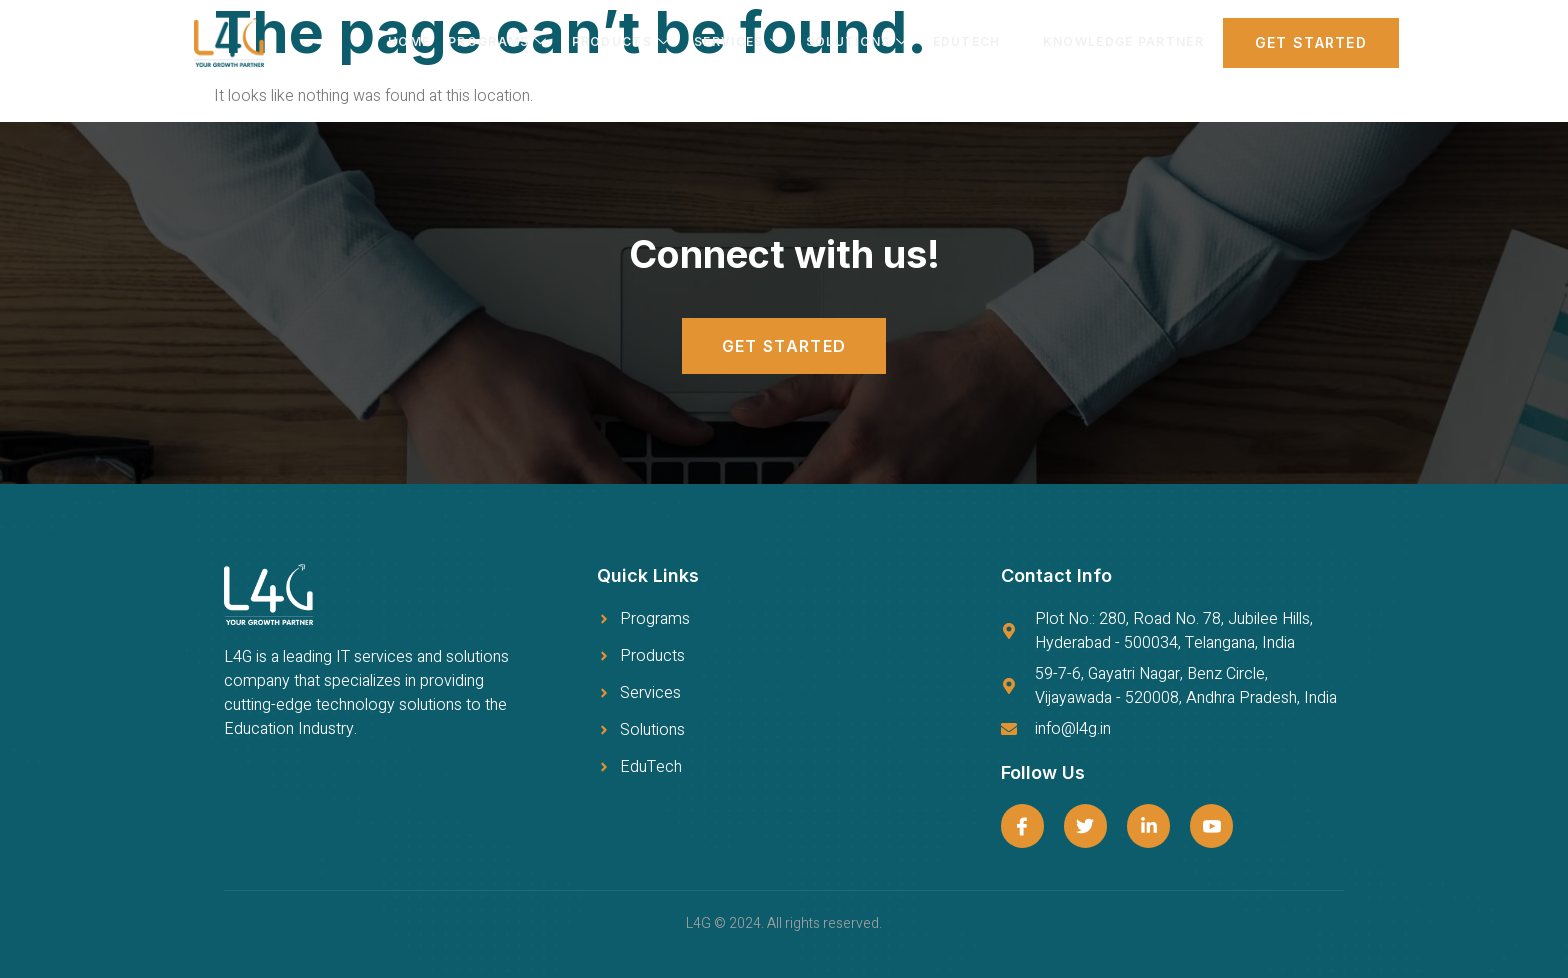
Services (738, 41)
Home (414, 41)
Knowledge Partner (1117, 41)
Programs (501, 41)
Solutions (854, 41)
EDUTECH (972, 41)
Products (622, 41)
